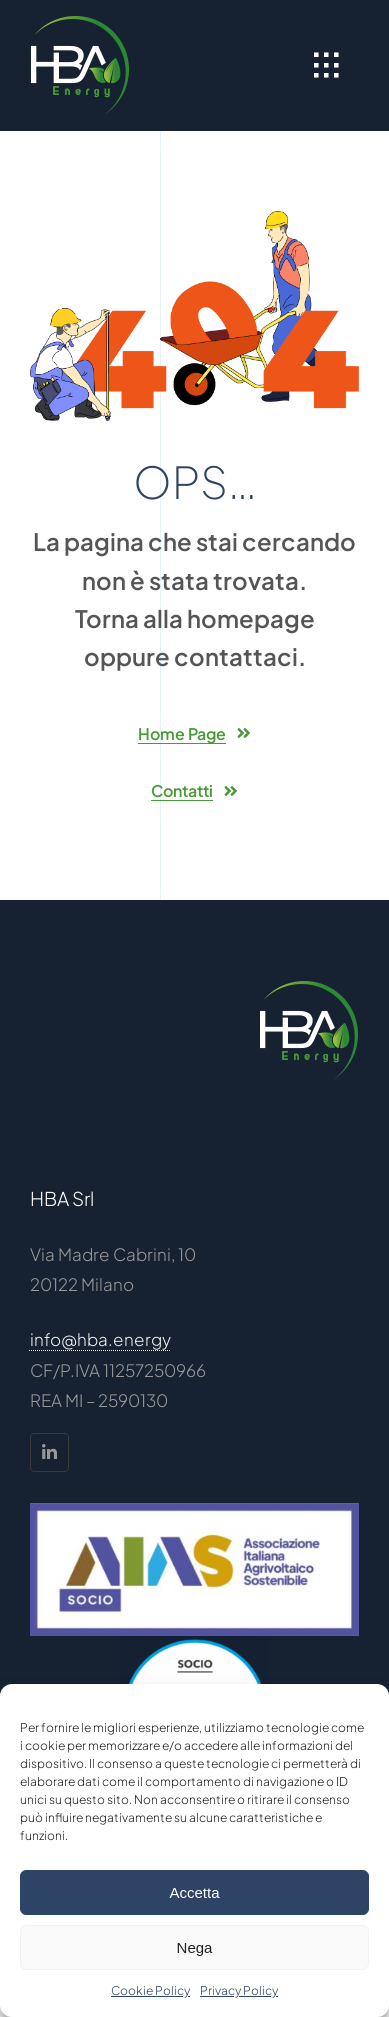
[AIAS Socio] (194, 1511)
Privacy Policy (239, 1990)
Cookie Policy (150, 1990)
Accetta (194, 1892)
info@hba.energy (100, 1339)
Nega (195, 1947)
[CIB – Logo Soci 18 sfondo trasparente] (195, 1644)
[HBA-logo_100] (80, 23)
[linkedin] (49, 1452)
